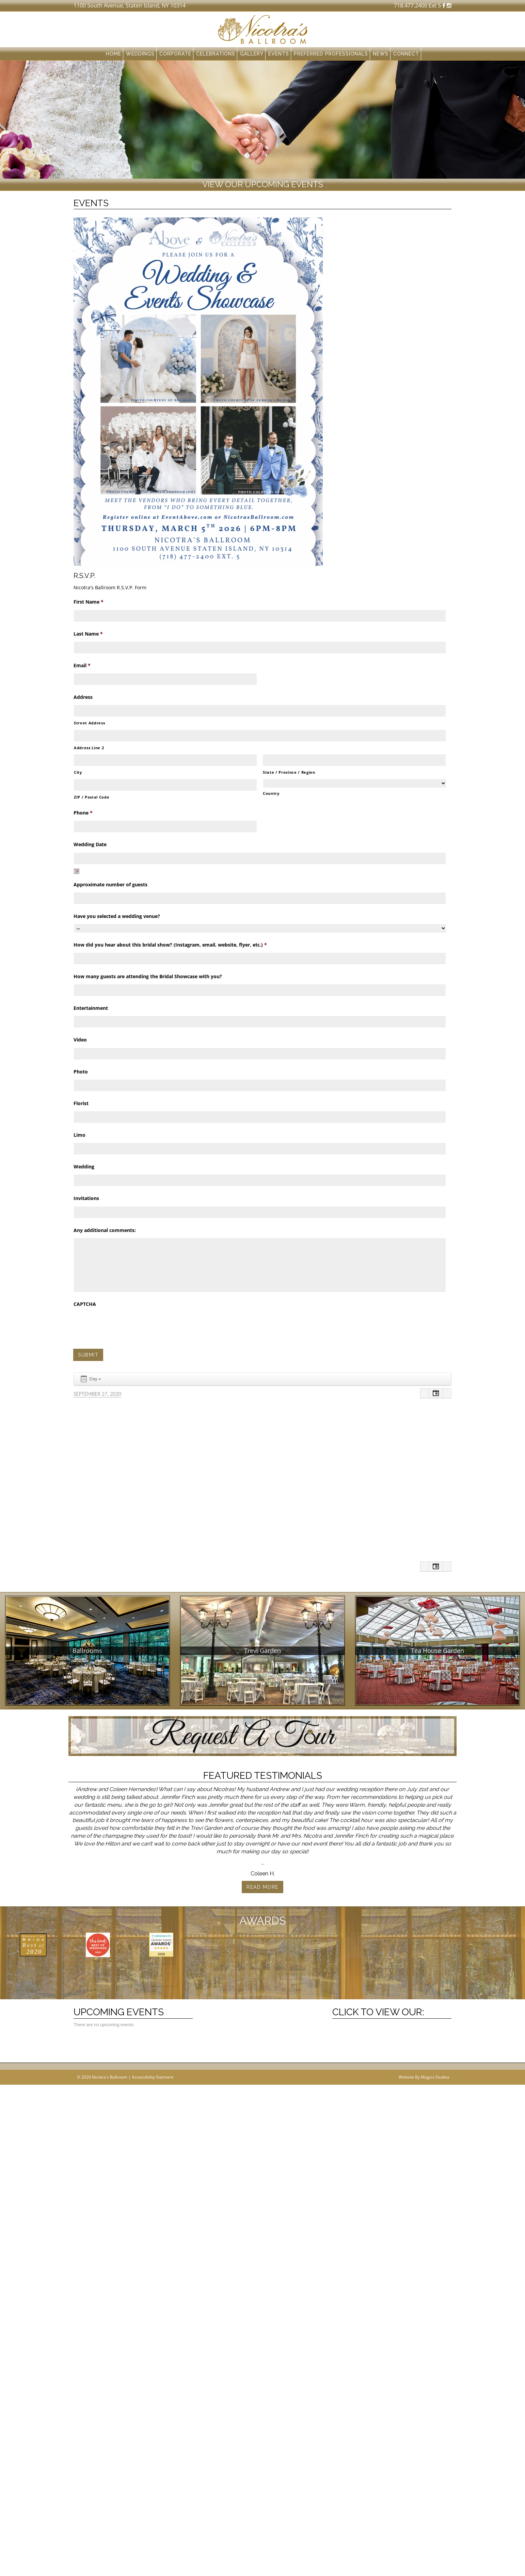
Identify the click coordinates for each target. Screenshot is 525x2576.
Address (83, 697)
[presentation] (125, 1325)
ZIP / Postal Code (91, 797)
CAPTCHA (85, 1304)
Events (278, 53)
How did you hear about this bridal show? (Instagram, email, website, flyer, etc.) (170, 945)
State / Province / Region (289, 772)
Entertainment (91, 1008)
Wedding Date (90, 844)
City (78, 772)
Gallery (252, 53)
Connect (406, 53)
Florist (81, 1103)
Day (90, 1379)
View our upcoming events (262, 184)
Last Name (88, 634)
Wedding (84, 1167)
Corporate (175, 53)
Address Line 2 (89, 747)
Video (80, 1040)
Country (271, 793)
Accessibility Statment (152, 2163)
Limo (79, 1135)
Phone (83, 813)
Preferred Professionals (331, 53)
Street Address (89, 722)
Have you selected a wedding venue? (117, 916)
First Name (89, 602)
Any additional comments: (105, 1230)
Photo (81, 1072)
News (380, 53)
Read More (262, 1887)
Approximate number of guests (110, 885)
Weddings (140, 53)
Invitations (86, 1198)
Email (82, 665)
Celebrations (215, 53)
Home (113, 53)
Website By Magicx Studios (424, 2163)
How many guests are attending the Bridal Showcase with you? (148, 976)
